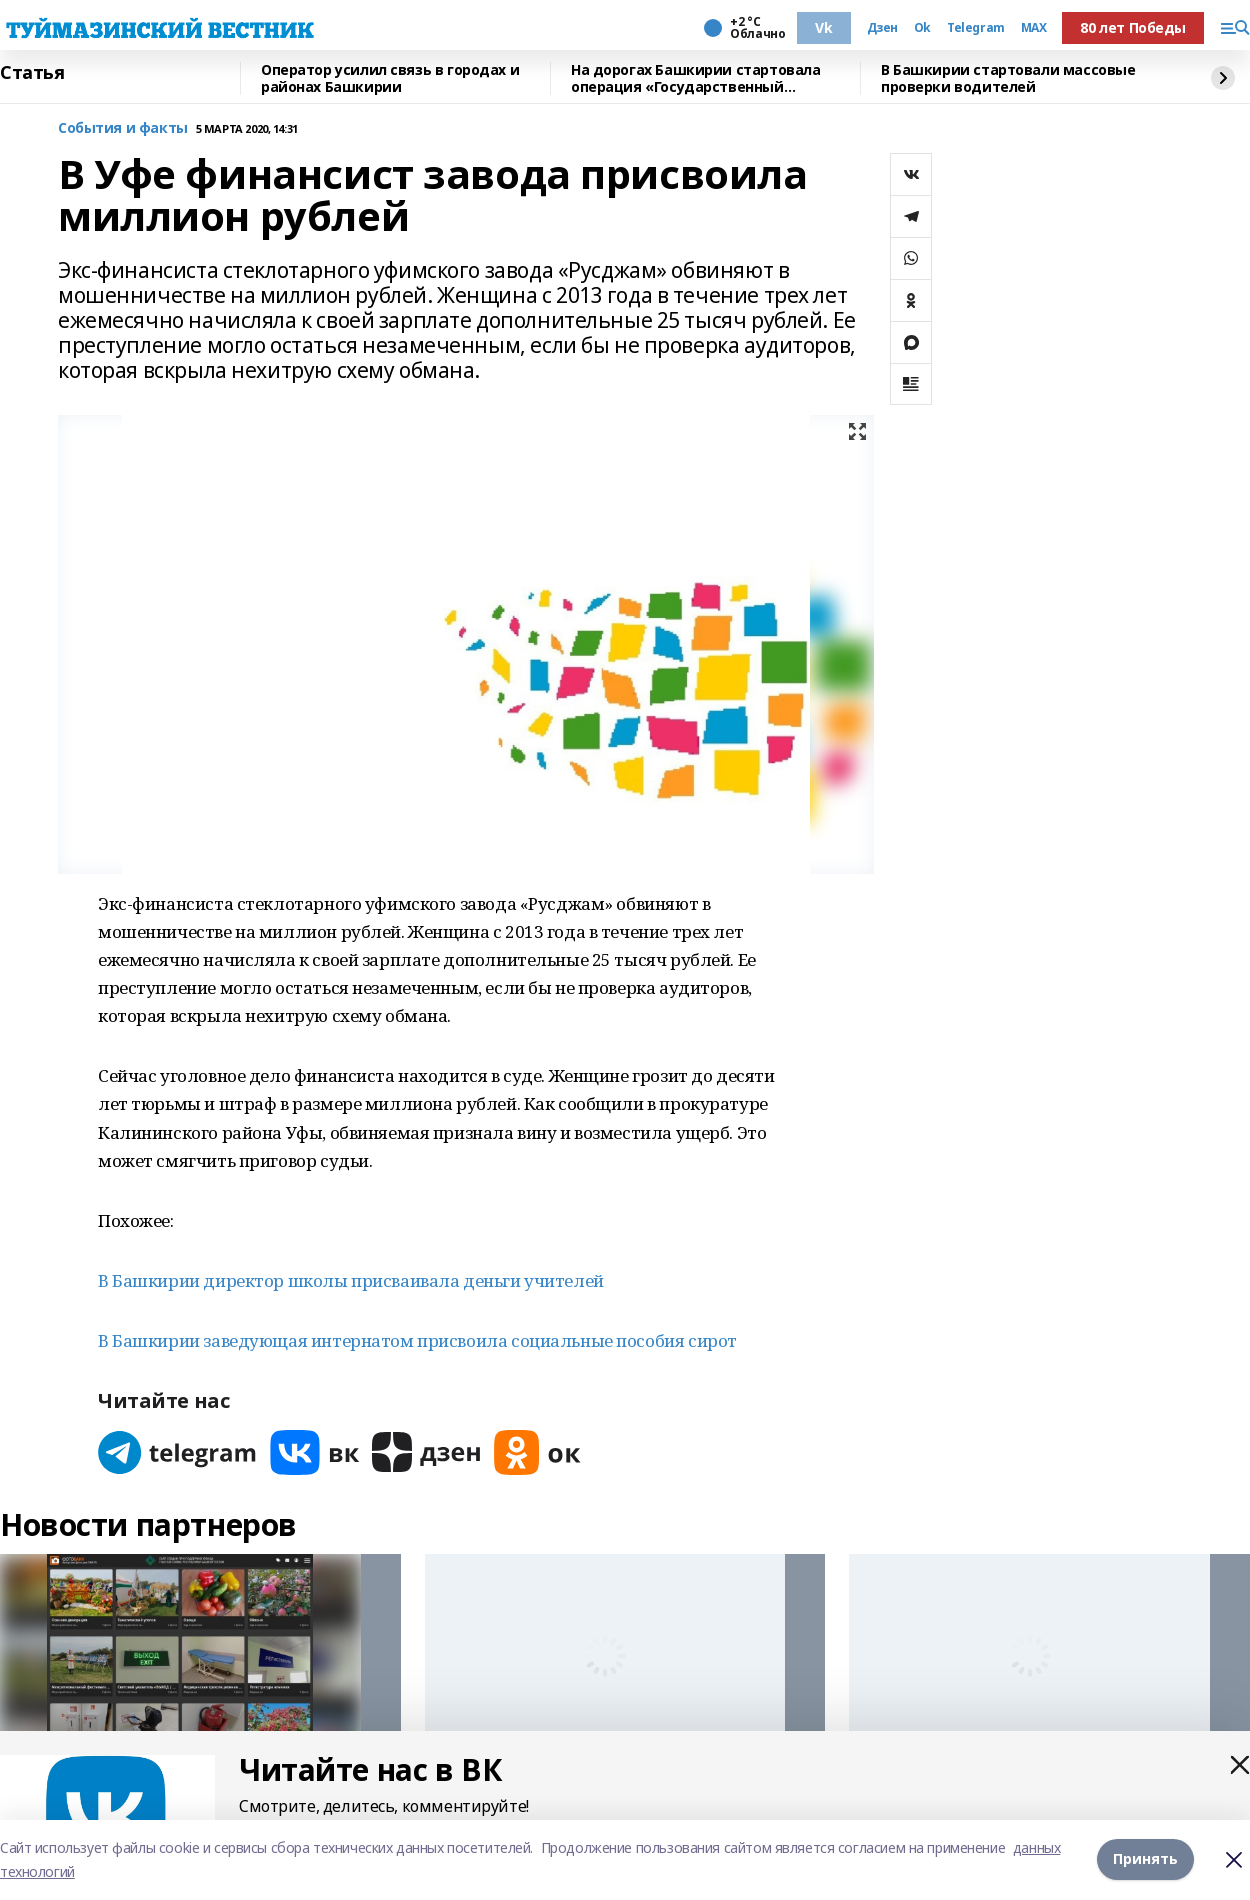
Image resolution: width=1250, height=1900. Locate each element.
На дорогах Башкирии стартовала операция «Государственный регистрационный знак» (695, 78)
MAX (1034, 28)
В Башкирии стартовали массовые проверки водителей (1008, 78)
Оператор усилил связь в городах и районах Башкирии (390, 78)
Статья (32, 73)
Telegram (976, 28)
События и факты (123, 128)
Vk (823, 27)
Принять (1145, 1859)
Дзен (882, 28)
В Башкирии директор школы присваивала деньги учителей (351, 1280)
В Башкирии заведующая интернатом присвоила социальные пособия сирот (417, 1340)
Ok (922, 28)
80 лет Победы (1133, 27)
